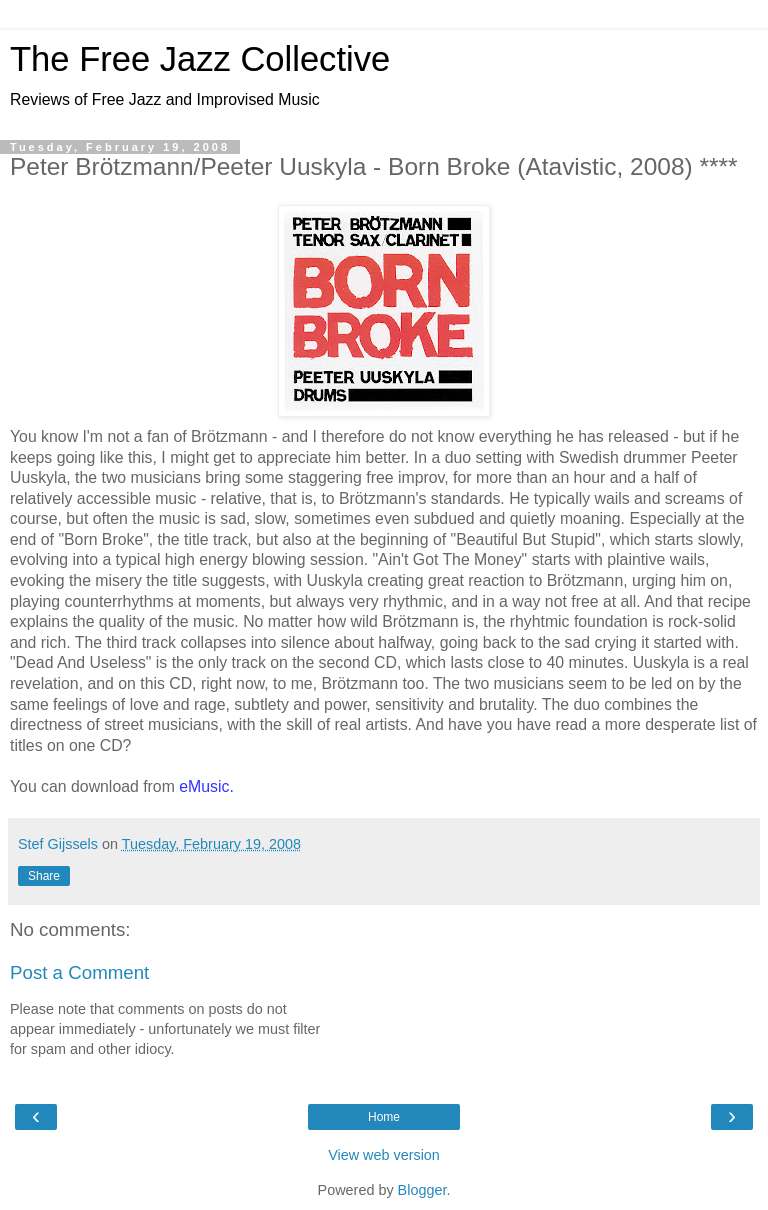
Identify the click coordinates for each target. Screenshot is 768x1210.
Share (44, 876)
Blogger (422, 1190)
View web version (384, 1155)
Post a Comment (79, 972)
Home (384, 1117)
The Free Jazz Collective (200, 59)
